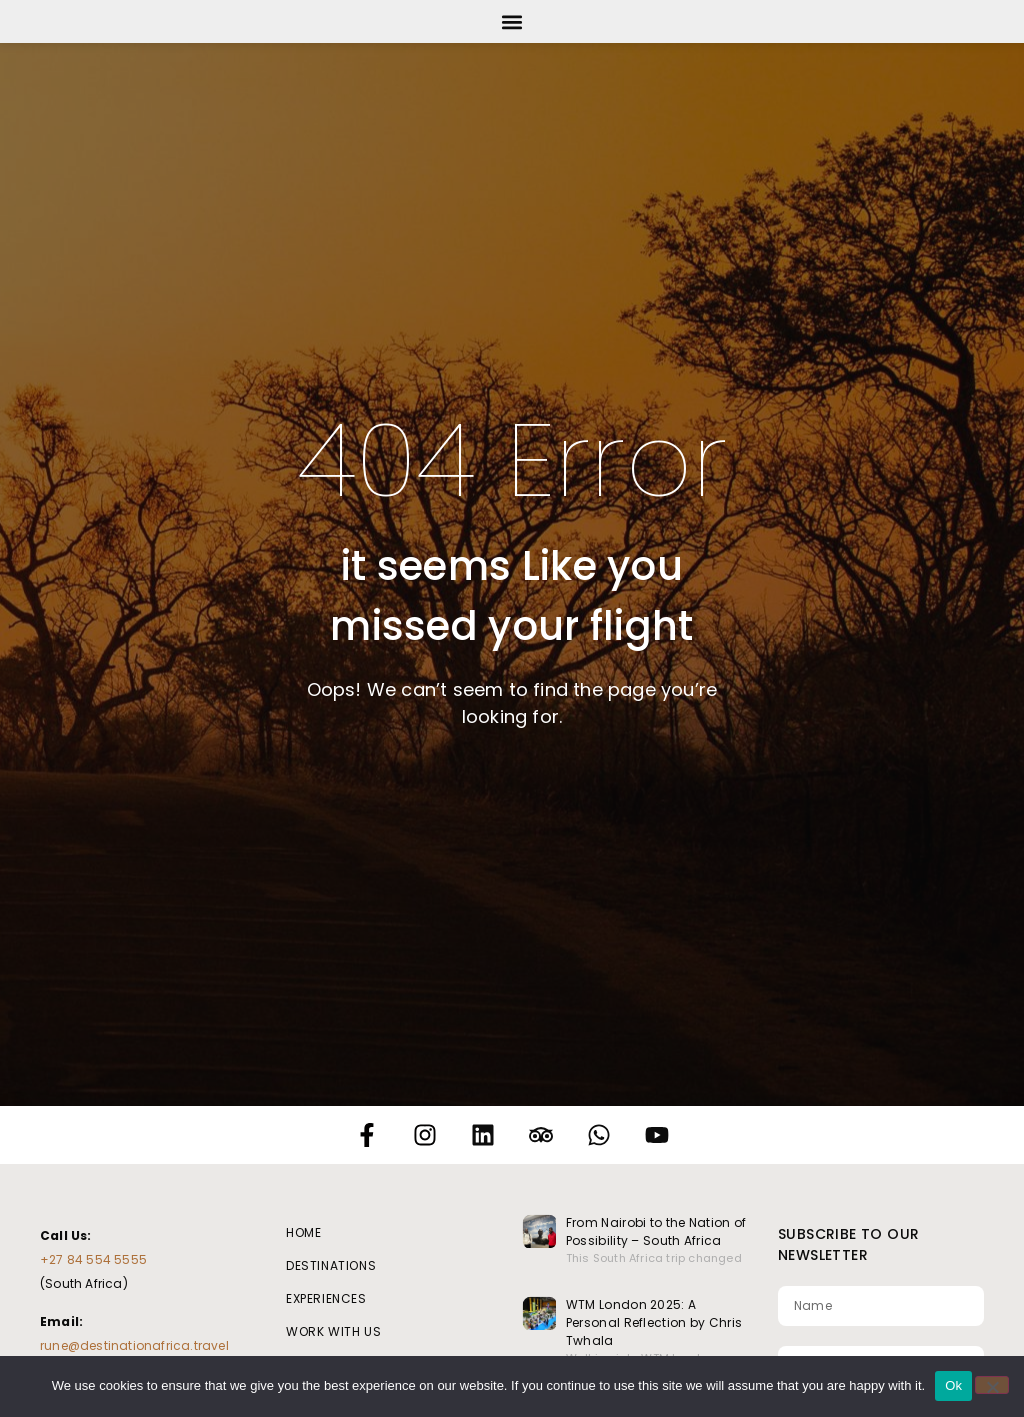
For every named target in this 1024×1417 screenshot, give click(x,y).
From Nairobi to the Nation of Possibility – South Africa (656, 1231)
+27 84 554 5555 (93, 1259)
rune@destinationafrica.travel (134, 1345)
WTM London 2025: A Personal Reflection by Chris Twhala (654, 1322)
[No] (992, 1385)
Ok (953, 1385)
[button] (512, 21)
